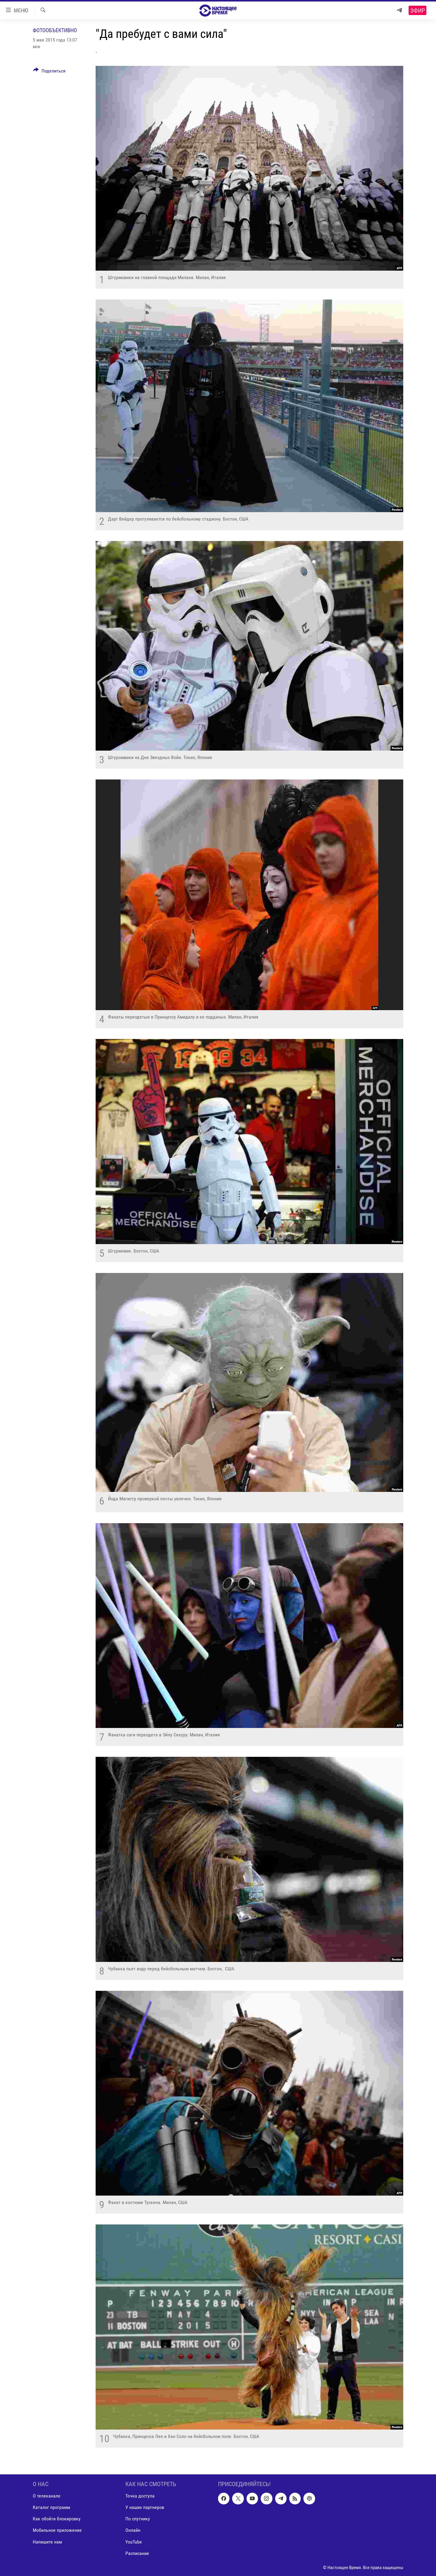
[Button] (49, 72)
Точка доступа (140, 2496)
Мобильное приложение (57, 2530)
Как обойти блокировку (57, 2519)
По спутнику (137, 2519)
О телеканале (46, 2496)
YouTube (133, 2542)
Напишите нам (47, 2542)
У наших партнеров (144, 2507)
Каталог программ (51, 2507)
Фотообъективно (55, 30)
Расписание (137, 2553)
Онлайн (132, 2530)
